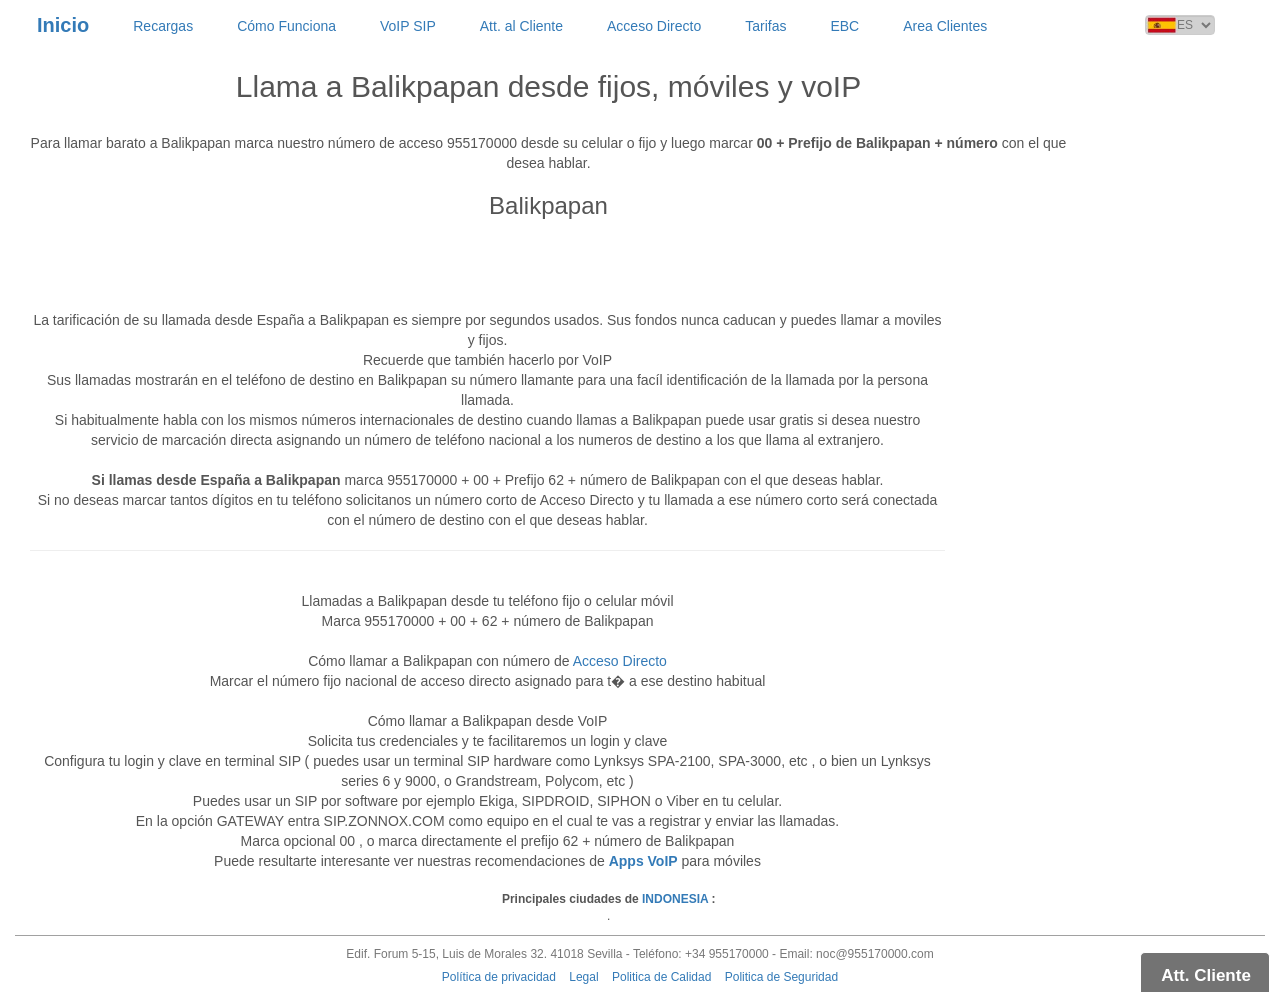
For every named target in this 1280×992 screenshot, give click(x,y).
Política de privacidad (499, 977)
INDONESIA (675, 899)
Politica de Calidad (661, 977)
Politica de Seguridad (781, 977)
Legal (583, 977)
